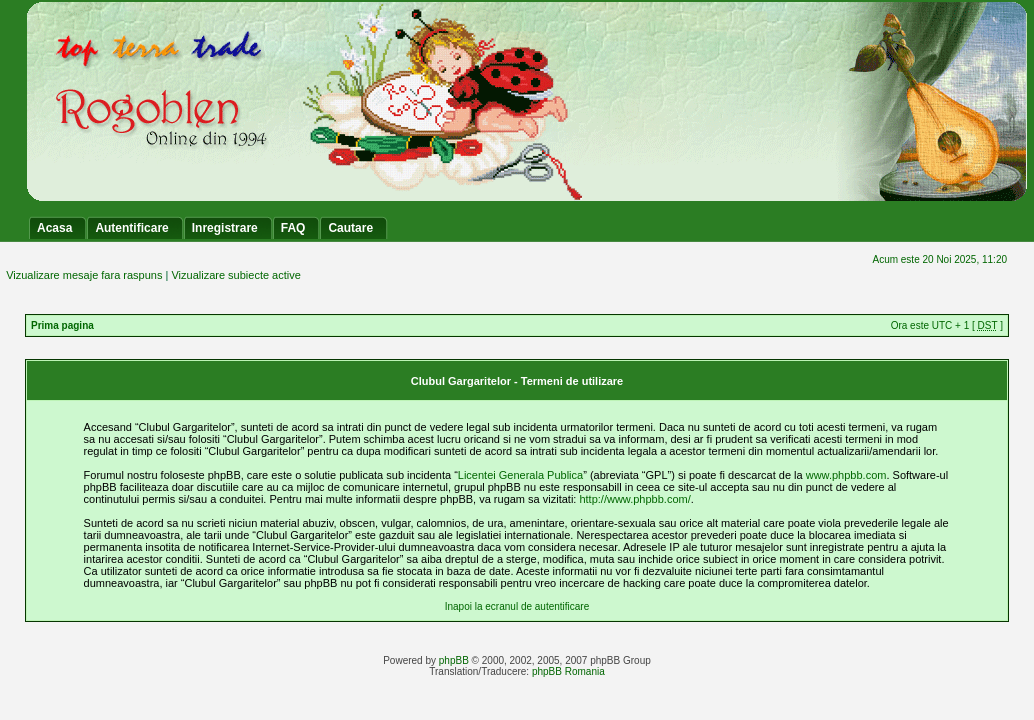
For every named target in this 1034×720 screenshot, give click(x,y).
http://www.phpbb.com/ (634, 499)
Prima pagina (62, 325)
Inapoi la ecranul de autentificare (517, 606)
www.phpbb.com (846, 475)
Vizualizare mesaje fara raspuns (84, 275)
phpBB (454, 660)
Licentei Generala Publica (520, 475)
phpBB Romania (568, 671)
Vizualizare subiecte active (235, 275)
